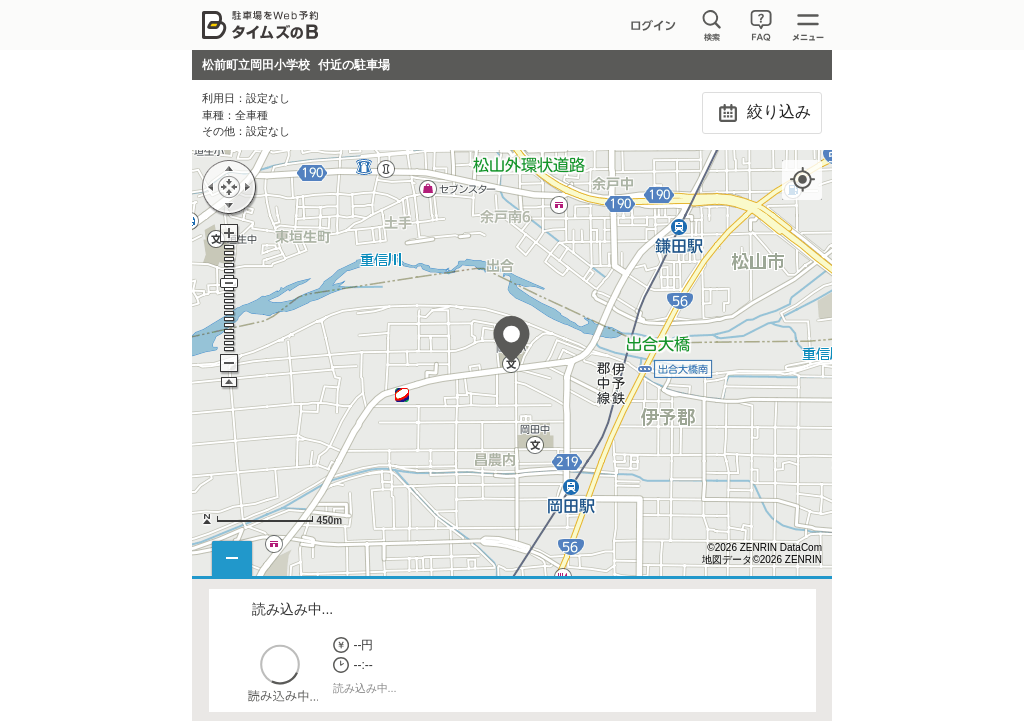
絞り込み (761, 113)
